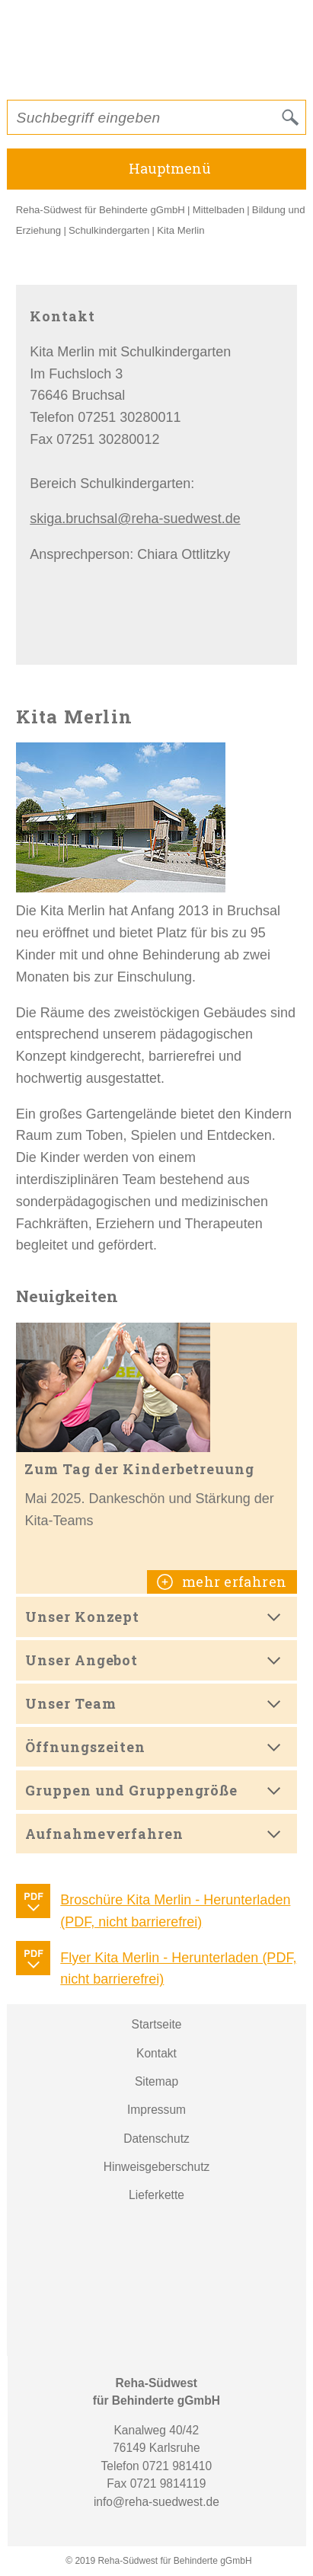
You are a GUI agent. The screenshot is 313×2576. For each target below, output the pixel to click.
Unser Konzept (82, 1616)
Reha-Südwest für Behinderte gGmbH (100, 209)
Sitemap (156, 2081)
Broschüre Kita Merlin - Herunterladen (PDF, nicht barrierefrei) (175, 1911)
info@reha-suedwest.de (156, 2501)
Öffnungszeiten (85, 1747)
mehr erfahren (232, 1581)
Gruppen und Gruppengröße (131, 1790)
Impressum (156, 2109)
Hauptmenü (170, 168)
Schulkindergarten (109, 230)
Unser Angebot (81, 1660)
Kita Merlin (180, 230)
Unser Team (70, 1703)
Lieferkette (156, 2194)
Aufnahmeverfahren (104, 1833)
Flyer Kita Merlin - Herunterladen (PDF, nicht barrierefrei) (178, 1968)
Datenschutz (156, 2138)
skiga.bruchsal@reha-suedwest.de (135, 518)
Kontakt (156, 2053)
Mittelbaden (218, 209)
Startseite (157, 2024)
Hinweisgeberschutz (157, 2166)
